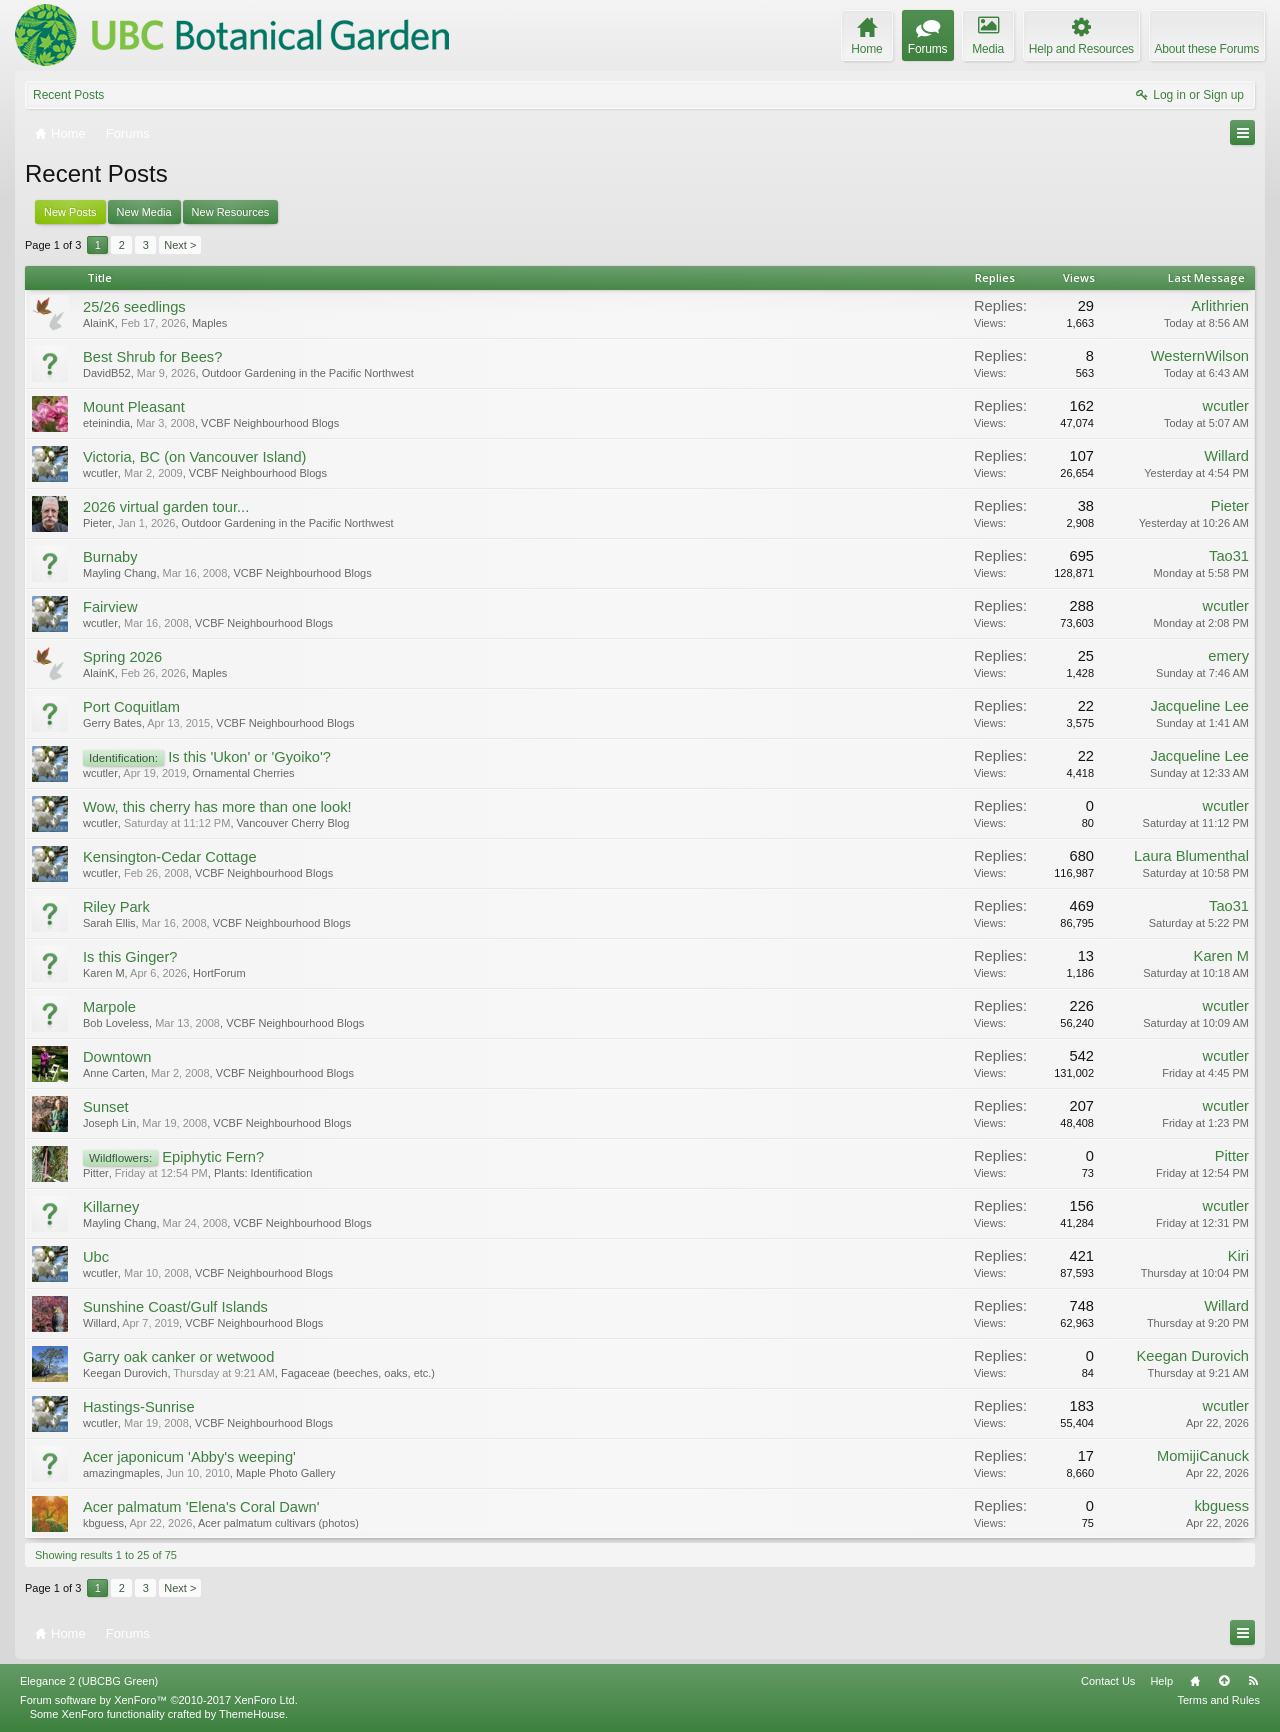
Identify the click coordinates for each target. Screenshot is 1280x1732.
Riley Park (116, 907)
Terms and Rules (1218, 1700)
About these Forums (1207, 49)
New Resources (231, 212)
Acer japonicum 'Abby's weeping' (189, 1457)
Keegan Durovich (125, 1373)
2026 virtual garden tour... (166, 507)
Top (1224, 1681)
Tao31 (1229, 556)
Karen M (104, 973)
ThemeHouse (252, 1714)
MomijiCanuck (1203, 1456)
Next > (180, 245)
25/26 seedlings (134, 307)
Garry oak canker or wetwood (178, 1357)
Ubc (96, 1257)
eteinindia (106, 423)
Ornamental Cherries (243, 773)
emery (1228, 656)
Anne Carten (114, 1073)
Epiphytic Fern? (213, 1157)
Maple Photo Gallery (286, 1473)
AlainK (99, 323)
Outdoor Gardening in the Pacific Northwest (308, 373)
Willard (1226, 456)
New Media (144, 212)
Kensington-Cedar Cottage (170, 857)
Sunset (106, 1107)
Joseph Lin (109, 1123)
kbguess (103, 1523)
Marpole (109, 1007)
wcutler (1226, 406)
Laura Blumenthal (1191, 856)
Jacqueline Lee (1199, 706)
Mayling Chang (119, 573)
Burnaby (110, 557)
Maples (209, 323)
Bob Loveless (116, 1023)
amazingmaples (121, 1473)
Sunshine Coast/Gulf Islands (175, 1307)
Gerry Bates (112, 723)
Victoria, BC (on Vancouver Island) (194, 457)
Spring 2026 (122, 657)
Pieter (97, 523)
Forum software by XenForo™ (159, 1700)
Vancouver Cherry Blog (293, 823)
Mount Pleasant (134, 407)
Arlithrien (1220, 306)
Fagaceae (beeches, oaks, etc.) (358, 1373)
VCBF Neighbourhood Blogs (270, 423)
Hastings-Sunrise (139, 1407)
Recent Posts (68, 95)
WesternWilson (1200, 356)
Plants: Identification (263, 1173)
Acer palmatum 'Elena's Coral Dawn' (201, 1507)
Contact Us (1108, 1681)
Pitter (96, 1173)
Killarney (111, 1207)
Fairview (110, 607)
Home (1195, 1681)
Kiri (1238, 1256)
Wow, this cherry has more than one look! (217, 807)
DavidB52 (107, 373)
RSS (1253, 1681)
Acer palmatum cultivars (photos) (278, 1523)
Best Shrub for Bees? (152, 357)
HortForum (219, 973)
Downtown (117, 1057)
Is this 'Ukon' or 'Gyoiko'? (249, 757)
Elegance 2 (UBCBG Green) (89, 1681)
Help (1161, 1681)
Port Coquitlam (131, 707)
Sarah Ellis (109, 923)
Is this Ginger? (130, 957)
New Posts (70, 212)
